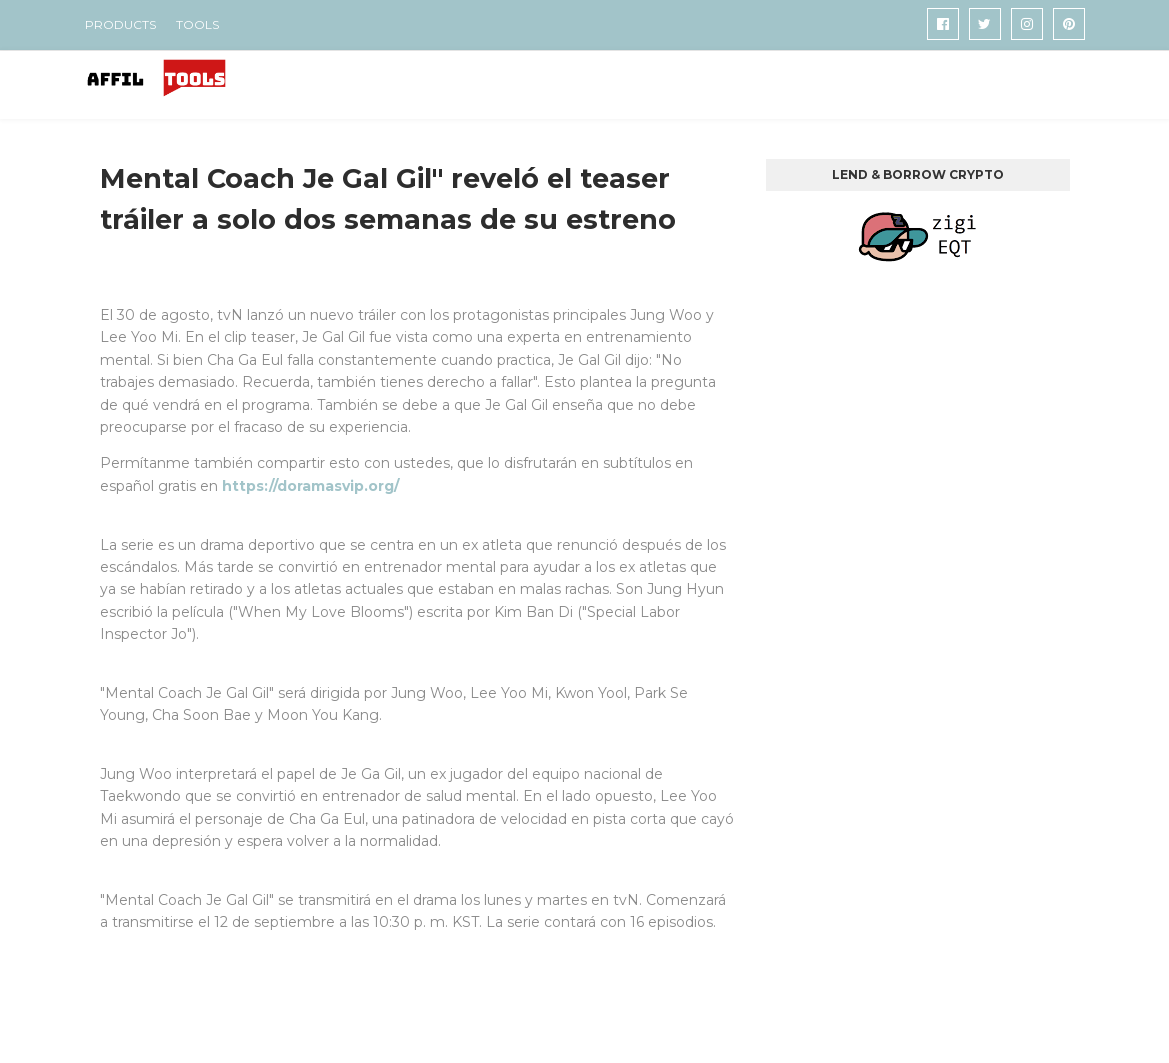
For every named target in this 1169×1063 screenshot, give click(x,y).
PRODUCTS (120, 24)
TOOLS (197, 24)
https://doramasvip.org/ (310, 486)
